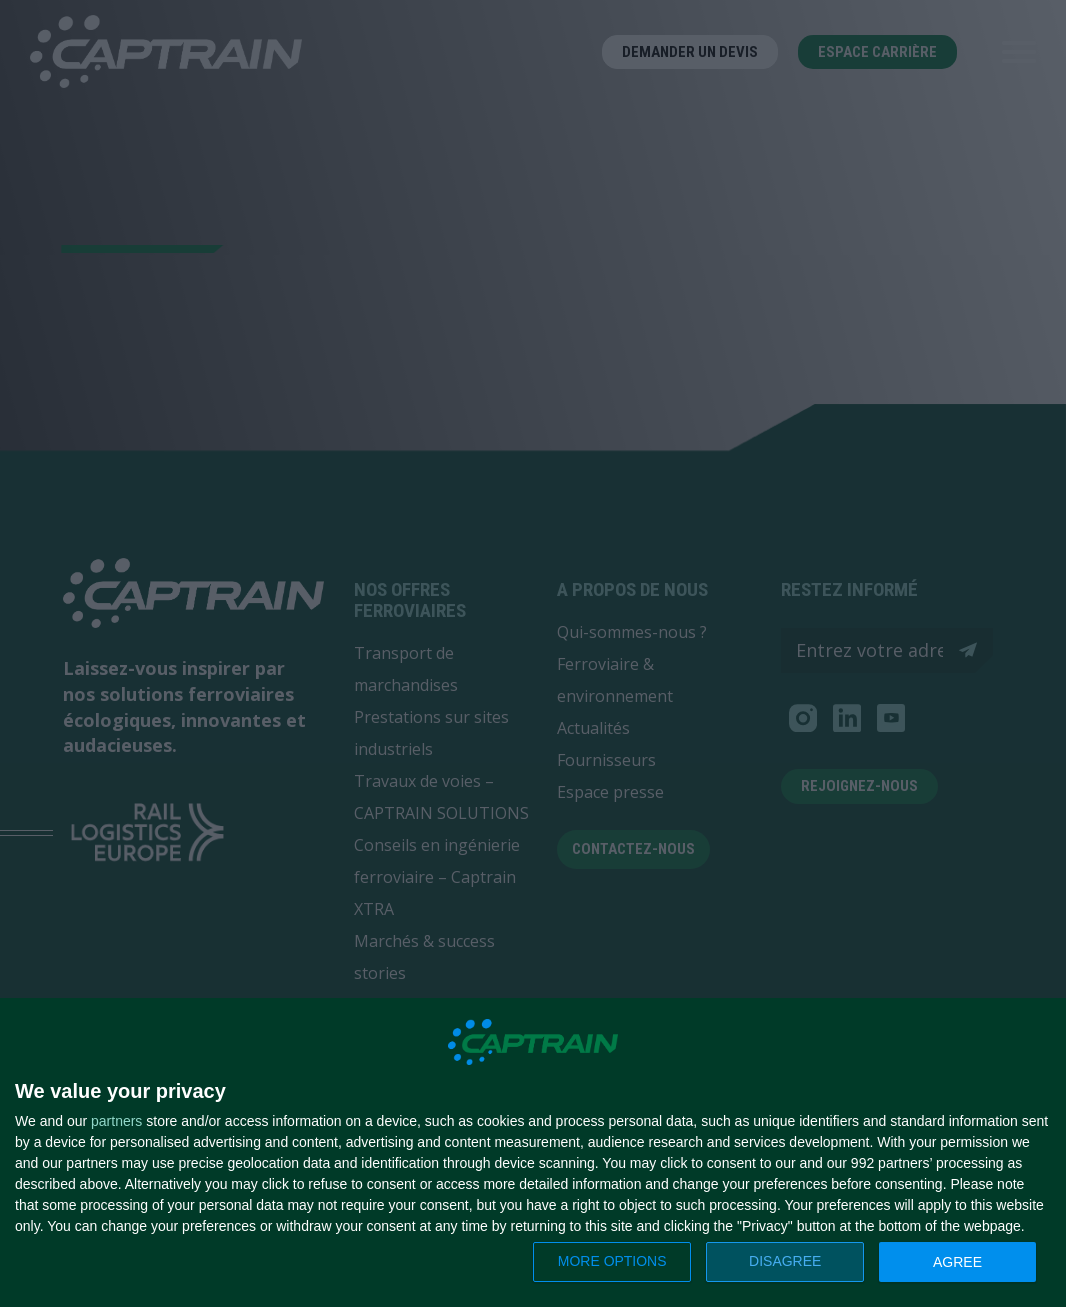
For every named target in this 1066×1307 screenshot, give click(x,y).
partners (116, 1121)
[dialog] (533, 1153)
